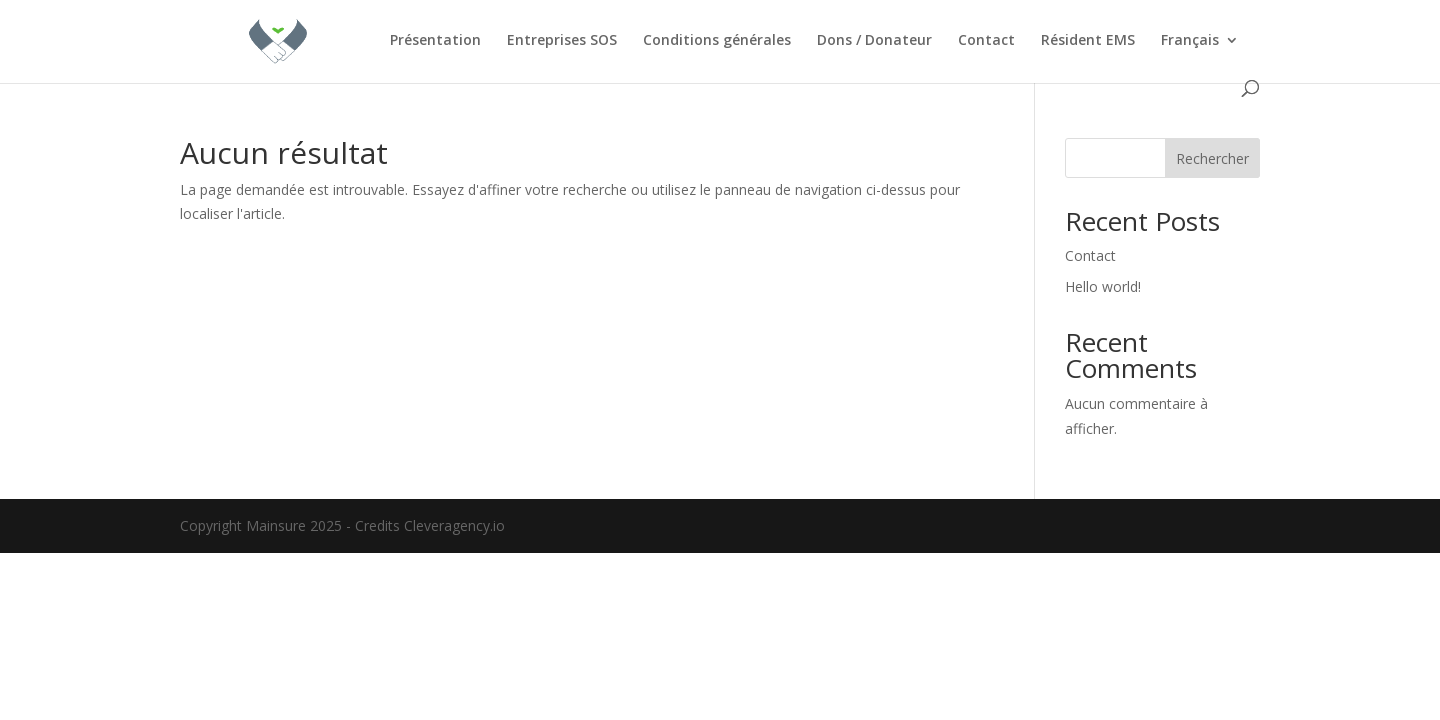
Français (1190, 41)
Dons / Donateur (874, 41)
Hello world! (1103, 286)
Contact (986, 41)
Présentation (435, 41)
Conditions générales (717, 41)
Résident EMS (1088, 41)
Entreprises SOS (562, 41)
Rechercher (1212, 158)
